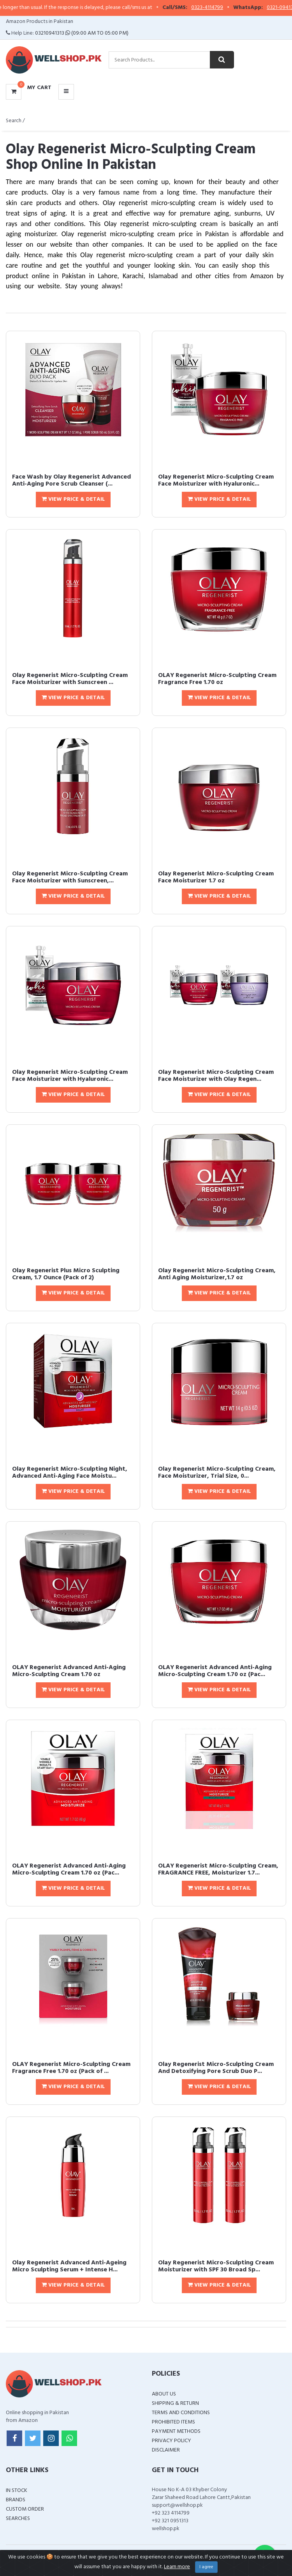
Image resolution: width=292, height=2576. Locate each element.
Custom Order (25, 2509)
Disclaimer (166, 2450)
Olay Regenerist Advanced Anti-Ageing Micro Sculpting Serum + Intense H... (69, 2266)
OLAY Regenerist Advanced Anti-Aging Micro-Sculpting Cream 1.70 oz (69, 1671)
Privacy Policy (171, 2440)
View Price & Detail (73, 499)
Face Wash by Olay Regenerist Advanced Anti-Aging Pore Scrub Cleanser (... (71, 480)
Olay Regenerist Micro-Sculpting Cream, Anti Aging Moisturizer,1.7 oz (217, 1274)
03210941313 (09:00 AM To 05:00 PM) (81, 33)
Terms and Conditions (181, 2412)
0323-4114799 (221, 8)
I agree (206, 2567)
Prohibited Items (173, 2422)
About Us (164, 2394)
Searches (18, 2518)
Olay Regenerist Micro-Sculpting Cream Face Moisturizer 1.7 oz (216, 877)
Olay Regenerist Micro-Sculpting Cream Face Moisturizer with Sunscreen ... (70, 678)
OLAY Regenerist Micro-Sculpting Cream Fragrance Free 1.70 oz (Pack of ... (71, 2067)
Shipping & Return (175, 2403)
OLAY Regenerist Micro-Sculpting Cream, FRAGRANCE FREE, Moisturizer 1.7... (218, 1869)
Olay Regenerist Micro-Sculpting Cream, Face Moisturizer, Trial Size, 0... (217, 1472)
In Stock (16, 2490)
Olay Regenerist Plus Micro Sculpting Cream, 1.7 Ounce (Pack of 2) (66, 1274)
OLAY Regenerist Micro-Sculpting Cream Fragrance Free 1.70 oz (217, 678)
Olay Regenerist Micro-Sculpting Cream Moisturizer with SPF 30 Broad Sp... (216, 2266)
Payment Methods (176, 2431)
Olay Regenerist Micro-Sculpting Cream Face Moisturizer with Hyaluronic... (216, 480)
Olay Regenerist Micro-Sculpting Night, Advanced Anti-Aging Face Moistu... (69, 1472)
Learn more (177, 2566)
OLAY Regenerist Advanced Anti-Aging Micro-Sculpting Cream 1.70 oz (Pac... (215, 1671)
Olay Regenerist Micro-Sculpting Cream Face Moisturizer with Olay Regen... (216, 1075)
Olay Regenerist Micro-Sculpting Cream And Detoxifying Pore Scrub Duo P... (216, 2067)
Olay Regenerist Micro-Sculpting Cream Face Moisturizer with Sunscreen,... (70, 877)
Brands (15, 2499)
